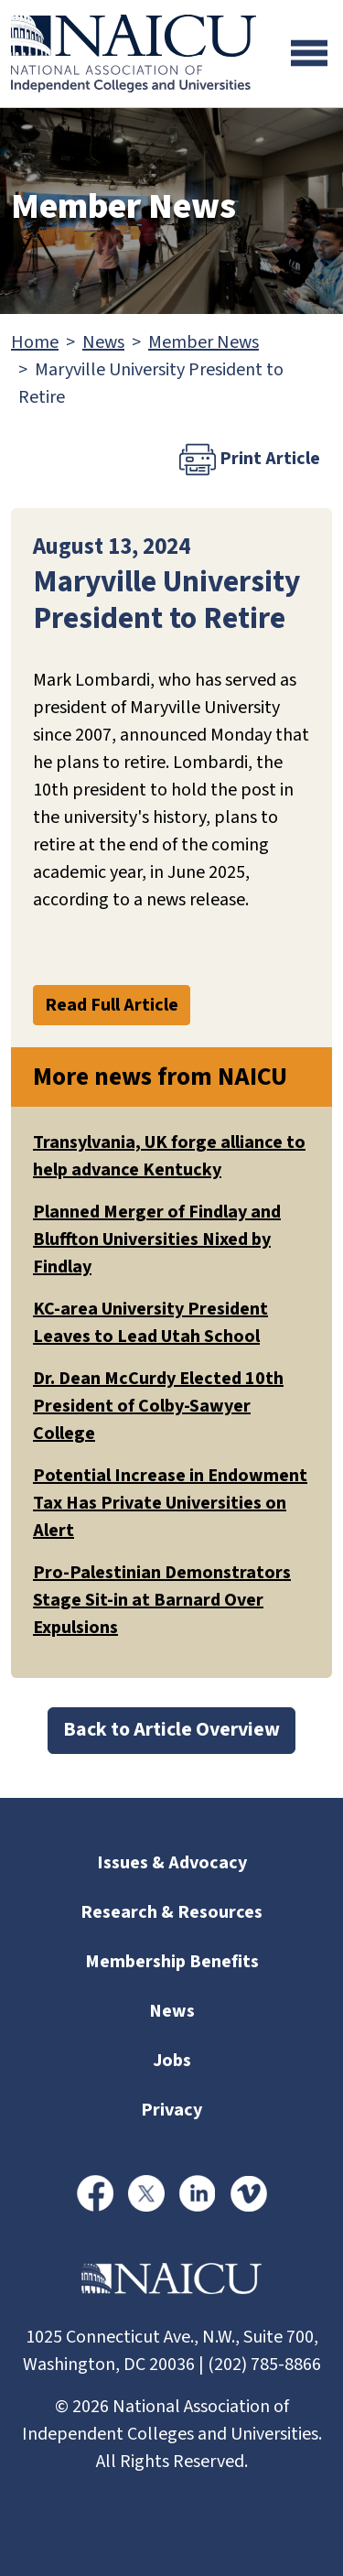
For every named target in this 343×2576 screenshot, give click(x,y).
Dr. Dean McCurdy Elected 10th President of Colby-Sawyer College (158, 1406)
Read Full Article (111, 1005)
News (103, 342)
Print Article (249, 459)
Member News (203, 342)
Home (35, 342)
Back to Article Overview (171, 1730)
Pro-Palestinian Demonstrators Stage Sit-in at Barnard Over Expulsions (162, 1600)
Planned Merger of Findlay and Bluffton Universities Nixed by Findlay (157, 1239)
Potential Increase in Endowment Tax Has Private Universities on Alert (170, 1503)
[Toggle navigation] (309, 53)
